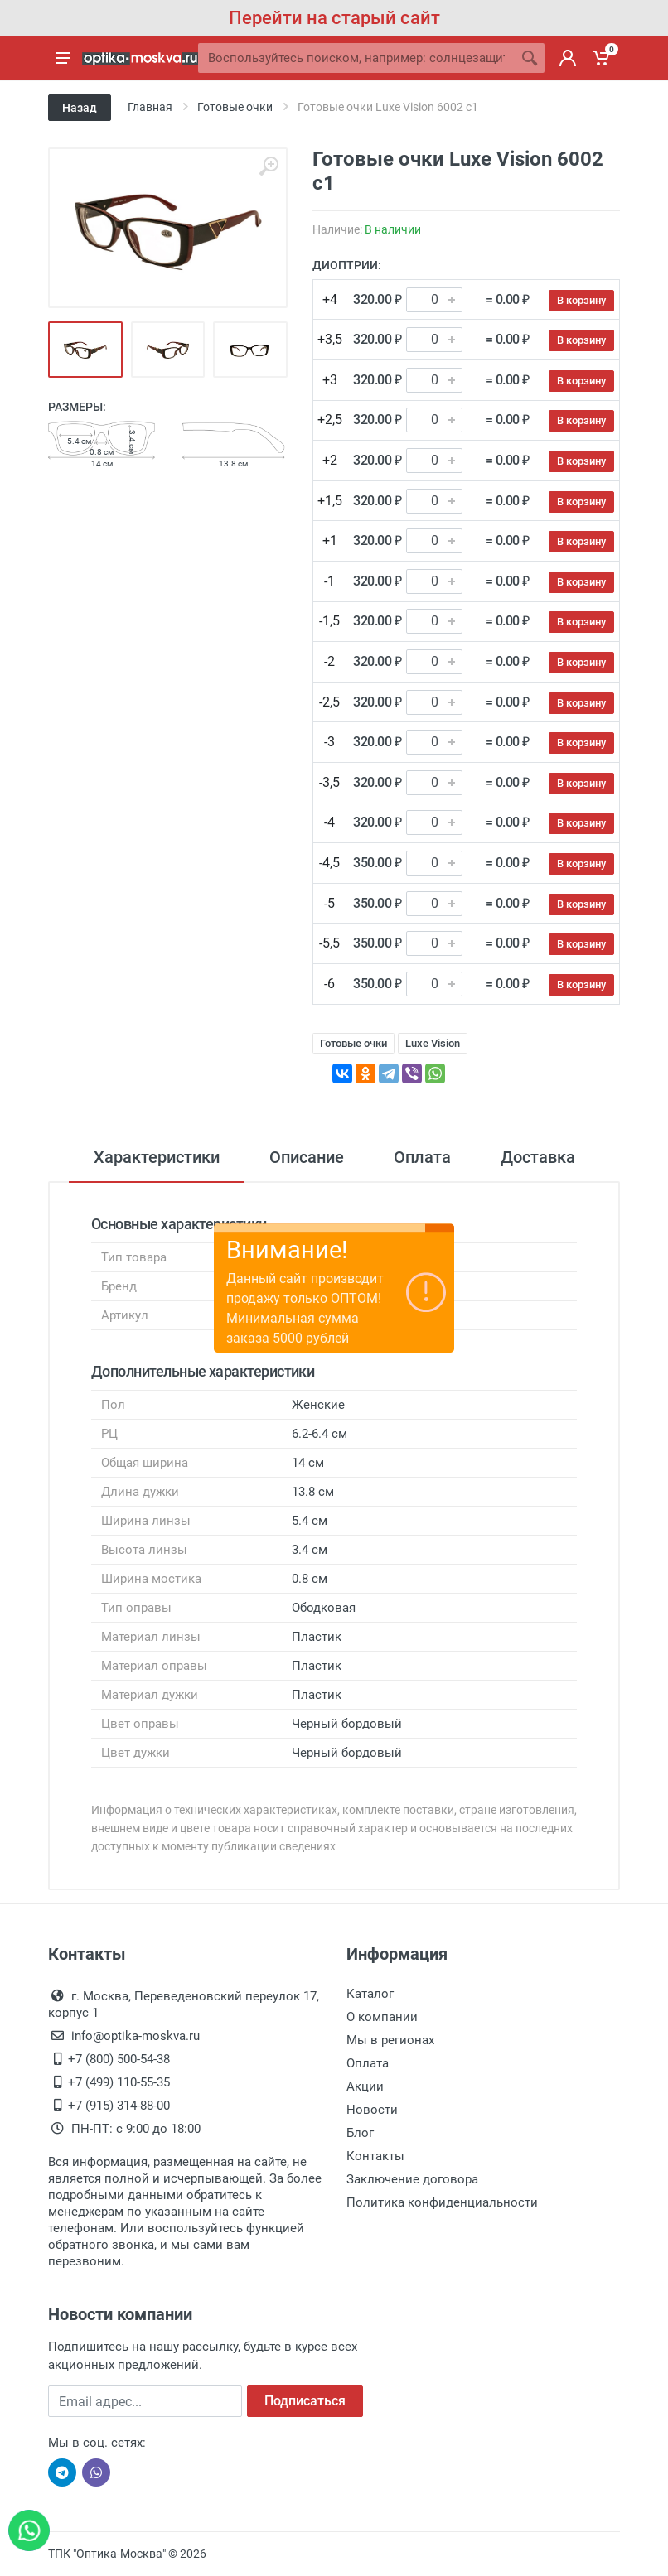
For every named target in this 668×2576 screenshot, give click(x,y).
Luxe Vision (432, 1043)
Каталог (370, 1993)
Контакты (375, 2156)
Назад (79, 107)
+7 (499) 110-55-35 (119, 2082)
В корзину (581, 300)
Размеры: (77, 406)
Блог (360, 2132)
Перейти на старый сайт (334, 17)
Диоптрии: (346, 265)
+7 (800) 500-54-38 (119, 2059)
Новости (372, 2109)
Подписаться (305, 2401)
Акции (365, 2086)
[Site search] (356, 58)
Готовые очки (353, 1043)
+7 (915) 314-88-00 (119, 2105)
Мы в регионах (390, 2040)
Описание (306, 1157)
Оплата (422, 1157)
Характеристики (157, 1157)
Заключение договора (412, 2179)
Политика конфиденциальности (442, 2202)
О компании (382, 2016)
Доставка (538, 1157)
